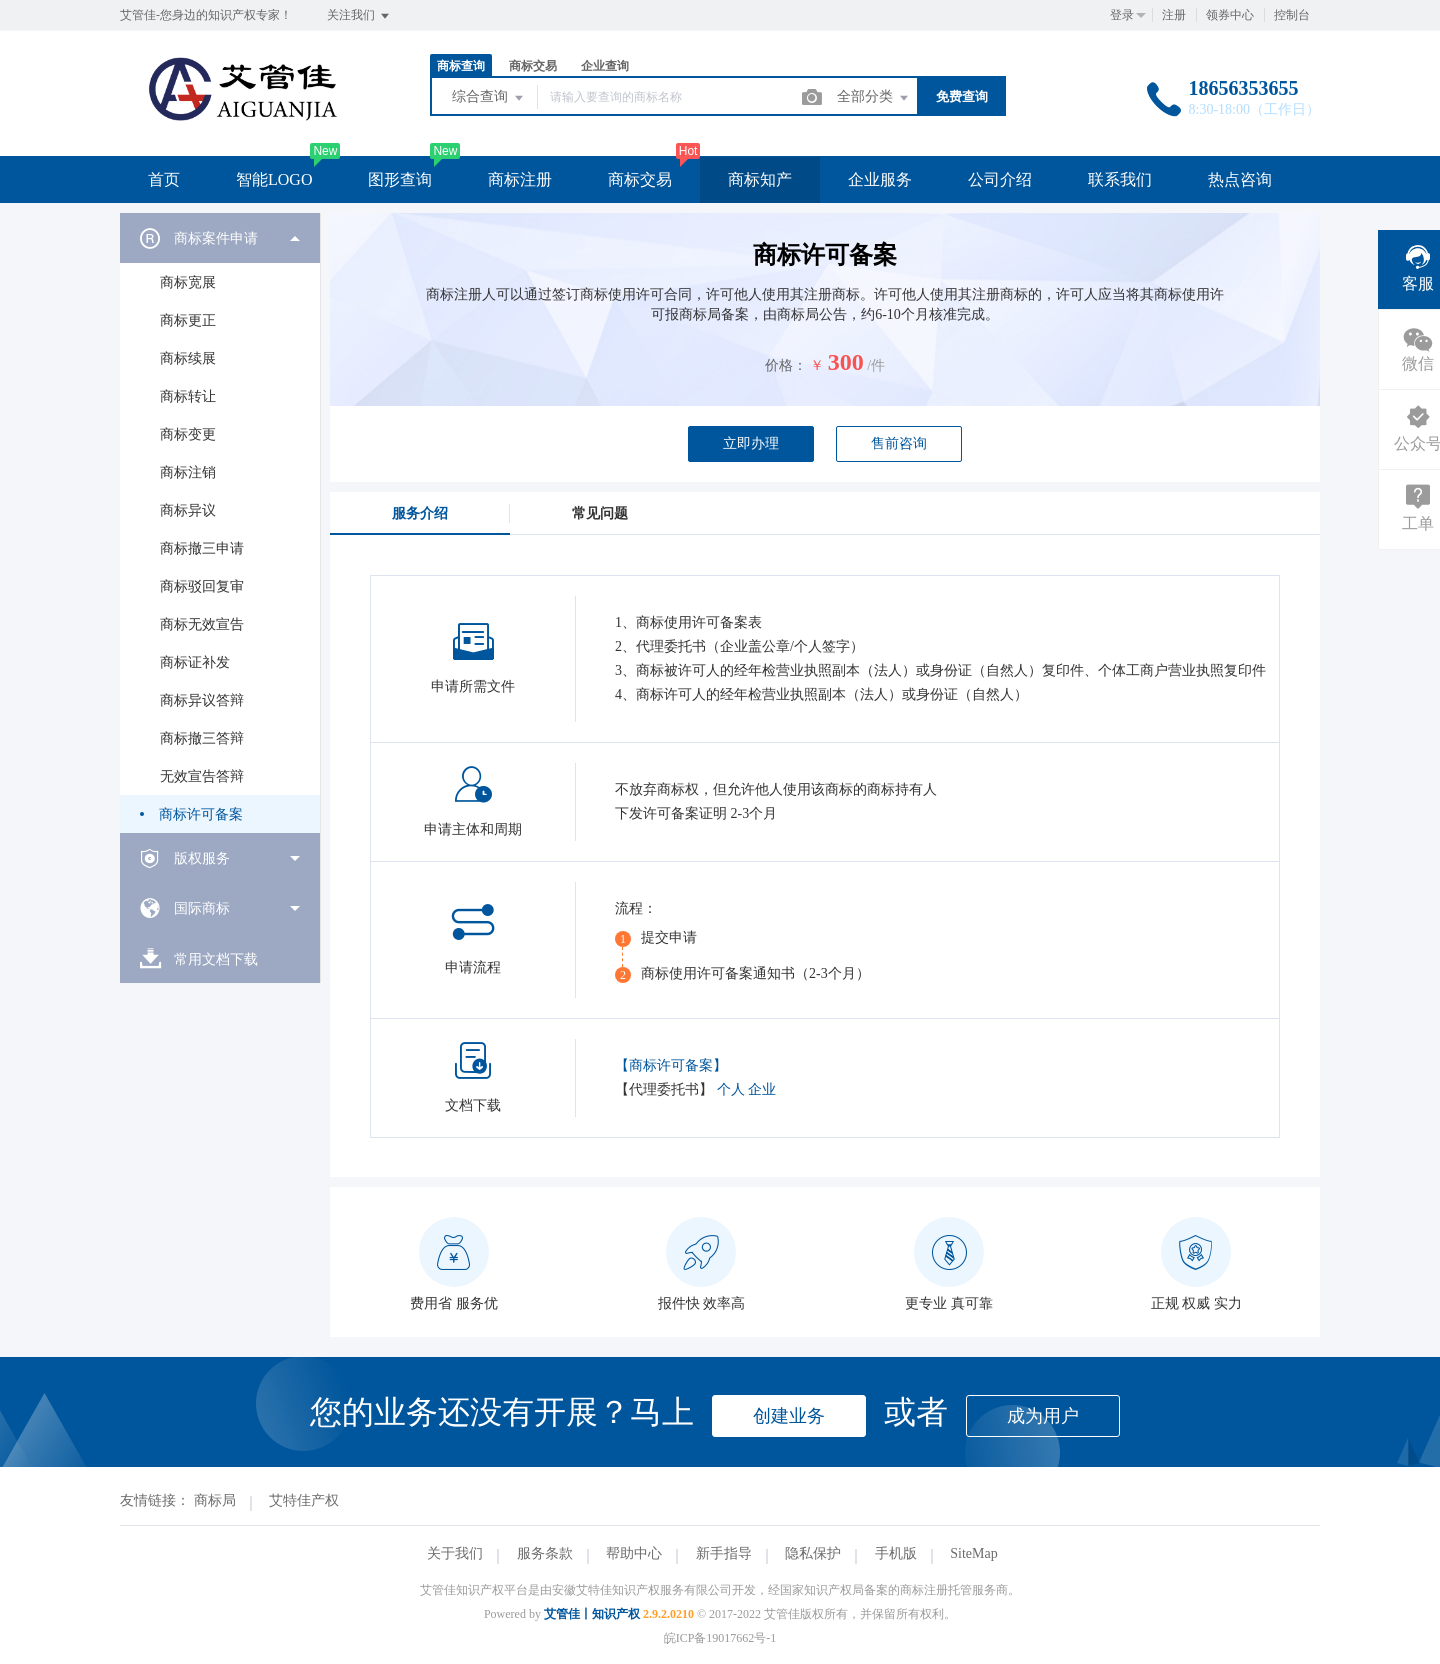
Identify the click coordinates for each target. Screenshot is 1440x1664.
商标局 (215, 1500)
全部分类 (874, 98)
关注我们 (359, 16)
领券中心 (1230, 15)
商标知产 (760, 179)
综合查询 (489, 98)
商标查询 (461, 66)
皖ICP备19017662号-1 (720, 1638)
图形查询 (400, 179)
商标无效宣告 (202, 624)
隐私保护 (813, 1553)
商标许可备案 (201, 814)
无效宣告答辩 (202, 776)
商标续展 (188, 358)
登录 (1122, 15)
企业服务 (880, 179)
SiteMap (973, 1553)
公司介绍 (1000, 179)
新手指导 (724, 1553)
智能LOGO (274, 179)
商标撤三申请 (202, 548)
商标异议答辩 (202, 700)
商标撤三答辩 (202, 738)
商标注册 (520, 179)
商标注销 (188, 472)
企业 (762, 1089)
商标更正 (188, 320)
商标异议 (188, 510)
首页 (164, 179)
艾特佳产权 (304, 1500)
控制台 (1292, 15)
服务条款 (545, 1553)
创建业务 (789, 1416)
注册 (1174, 15)
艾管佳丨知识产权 (592, 1614)
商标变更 (188, 434)
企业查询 (605, 66)
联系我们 (1120, 179)
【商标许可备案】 (671, 1065)
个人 (731, 1089)
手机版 (896, 1553)
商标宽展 (188, 282)
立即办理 (751, 443)
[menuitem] (220, 523)
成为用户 (1043, 1416)
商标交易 (533, 66)
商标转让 (188, 396)
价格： (786, 365)
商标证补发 (195, 662)
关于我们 (455, 1553)
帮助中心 (634, 1553)
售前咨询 (899, 443)
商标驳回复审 (202, 586)
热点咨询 (1240, 179)
